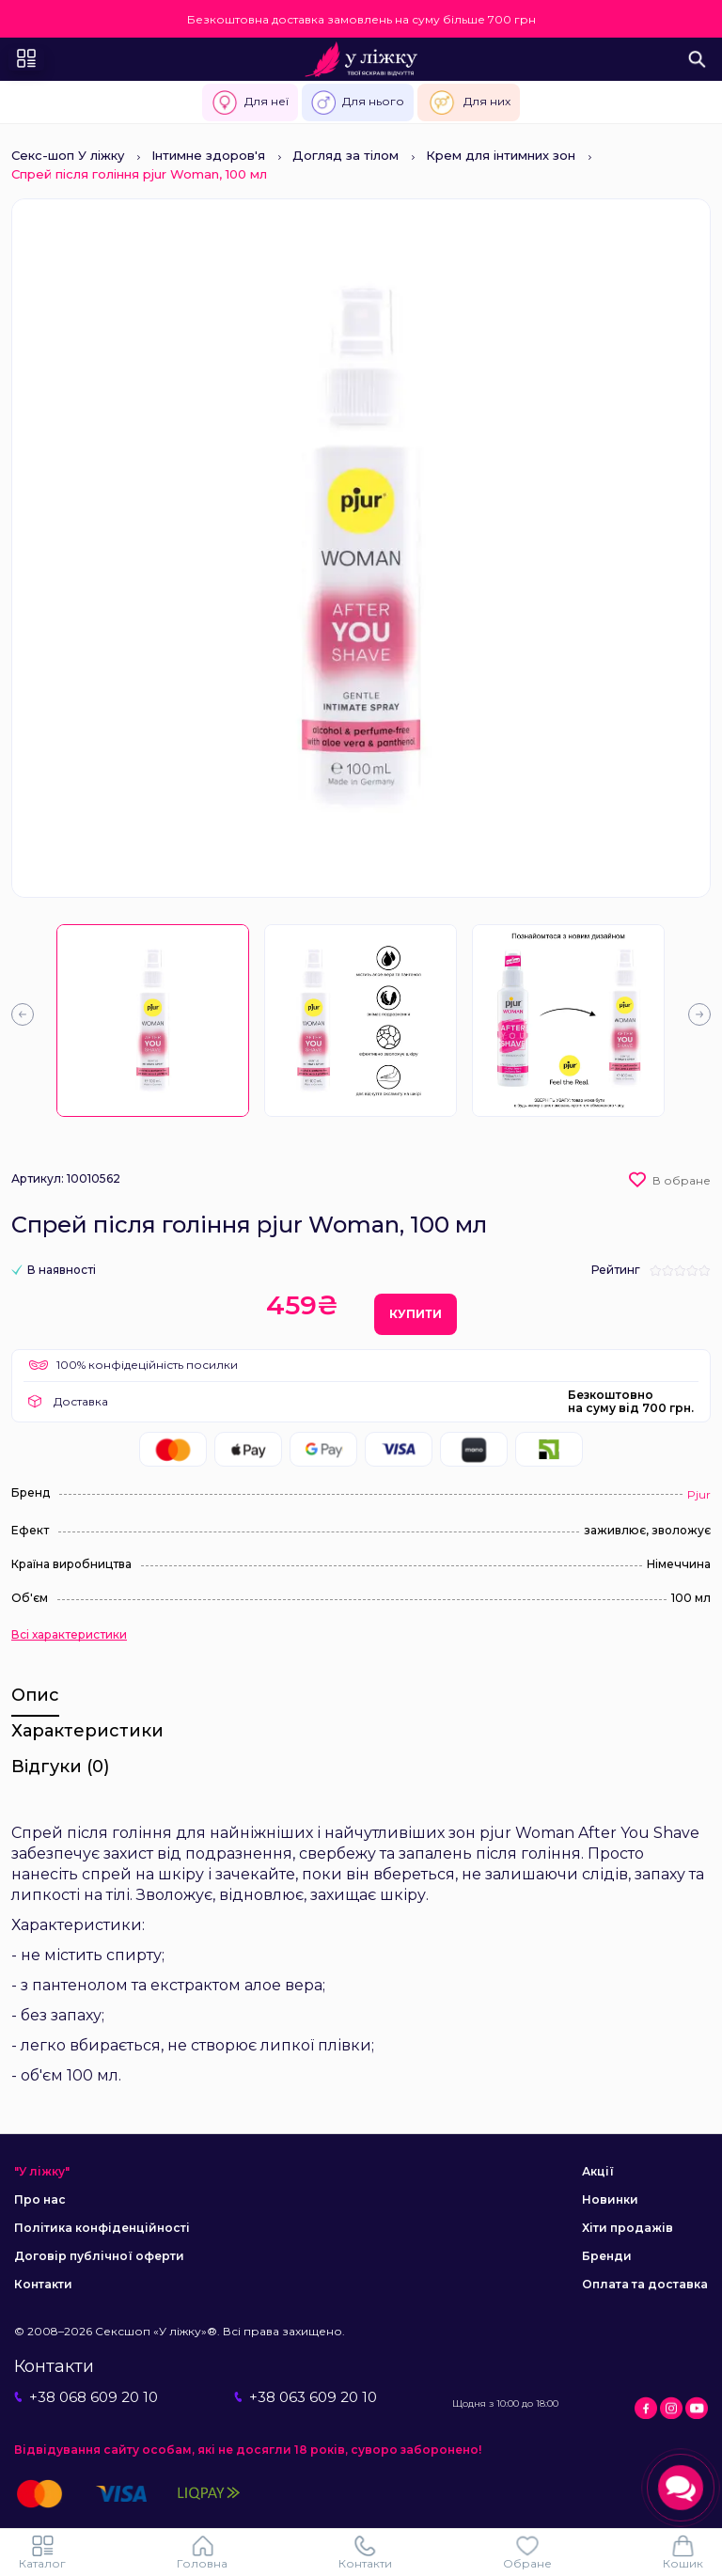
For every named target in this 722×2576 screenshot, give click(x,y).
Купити (415, 1314)
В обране (681, 1180)
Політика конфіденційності (102, 2228)
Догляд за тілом (345, 155)
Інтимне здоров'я (208, 155)
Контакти (43, 2284)
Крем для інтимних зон (500, 155)
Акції (598, 2171)
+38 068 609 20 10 (86, 2397)
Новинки (610, 2199)
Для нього (357, 102)
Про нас (40, 2199)
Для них (468, 102)
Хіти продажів (627, 2228)
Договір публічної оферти (99, 2256)
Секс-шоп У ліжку (67, 155)
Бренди (607, 2256)
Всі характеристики (69, 1635)
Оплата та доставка (645, 2284)
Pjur (699, 1494)
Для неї (250, 102)
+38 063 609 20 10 (305, 2397)
